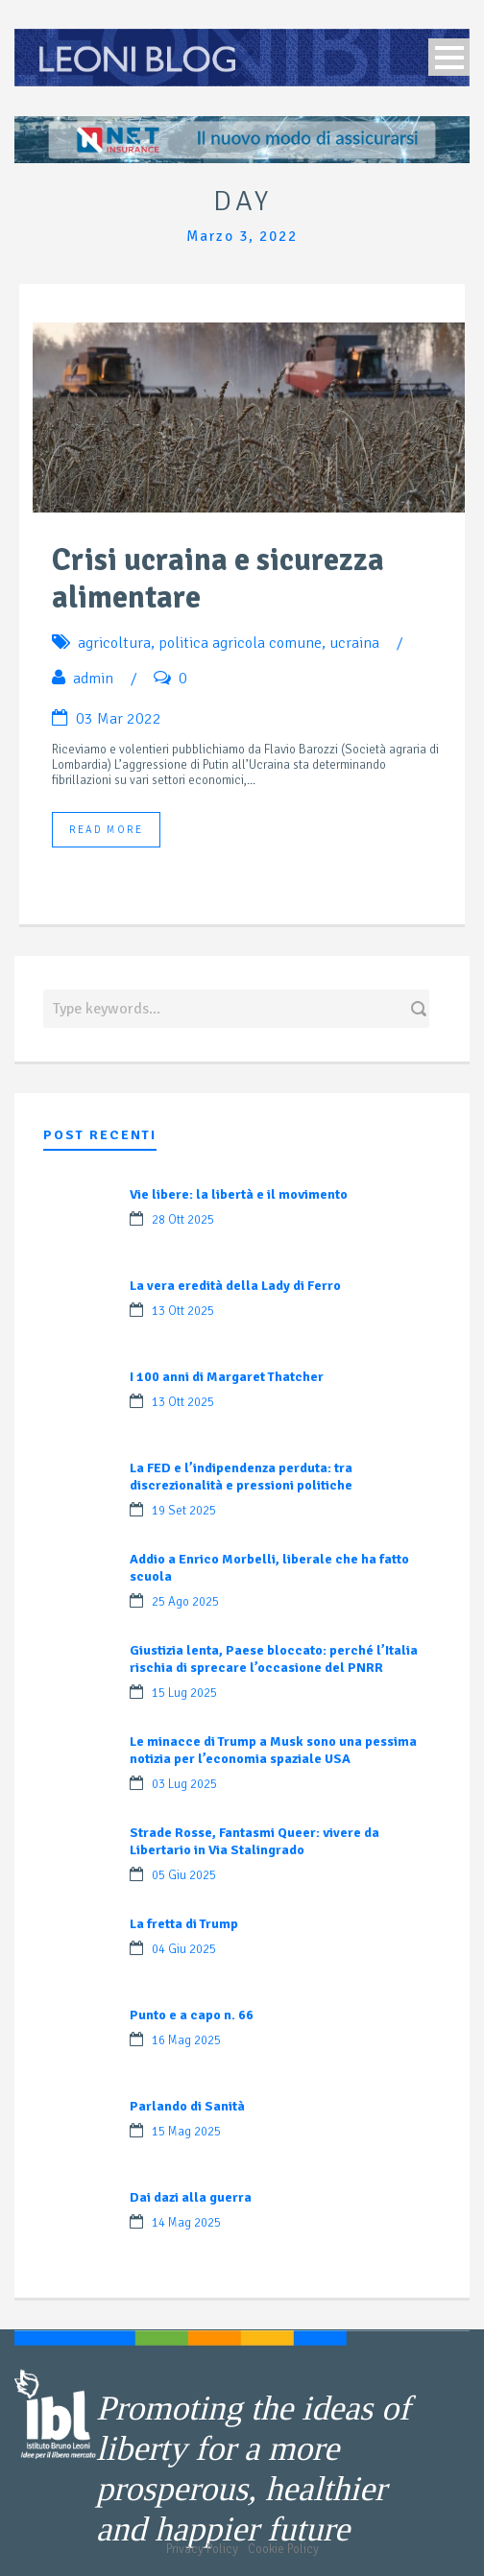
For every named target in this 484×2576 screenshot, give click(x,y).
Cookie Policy (283, 2549)
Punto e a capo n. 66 (192, 2015)
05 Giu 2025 (184, 1875)
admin (93, 678)
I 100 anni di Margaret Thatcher (227, 1377)
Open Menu (449, 57)
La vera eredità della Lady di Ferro (235, 1285)
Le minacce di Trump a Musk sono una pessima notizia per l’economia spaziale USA (273, 1750)
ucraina (354, 643)
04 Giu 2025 (184, 1949)
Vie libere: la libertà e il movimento (239, 1194)
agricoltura (114, 643)
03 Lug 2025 (184, 1784)
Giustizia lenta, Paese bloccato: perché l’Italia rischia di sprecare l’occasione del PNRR (274, 1659)
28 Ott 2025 (183, 1220)
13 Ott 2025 (183, 1311)
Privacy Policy (202, 2549)
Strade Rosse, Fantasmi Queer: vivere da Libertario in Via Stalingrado (254, 1841)
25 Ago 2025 (185, 1602)
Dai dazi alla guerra (191, 2197)
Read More (106, 829)
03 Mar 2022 (118, 718)
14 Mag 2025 (186, 2222)
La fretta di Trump (184, 1924)
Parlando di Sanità (187, 2106)
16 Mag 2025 (186, 2040)
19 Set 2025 (184, 1510)
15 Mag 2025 (186, 2131)
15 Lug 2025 (184, 1693)
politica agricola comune (240, 643)
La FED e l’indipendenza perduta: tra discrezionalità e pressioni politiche (241, 1476)
